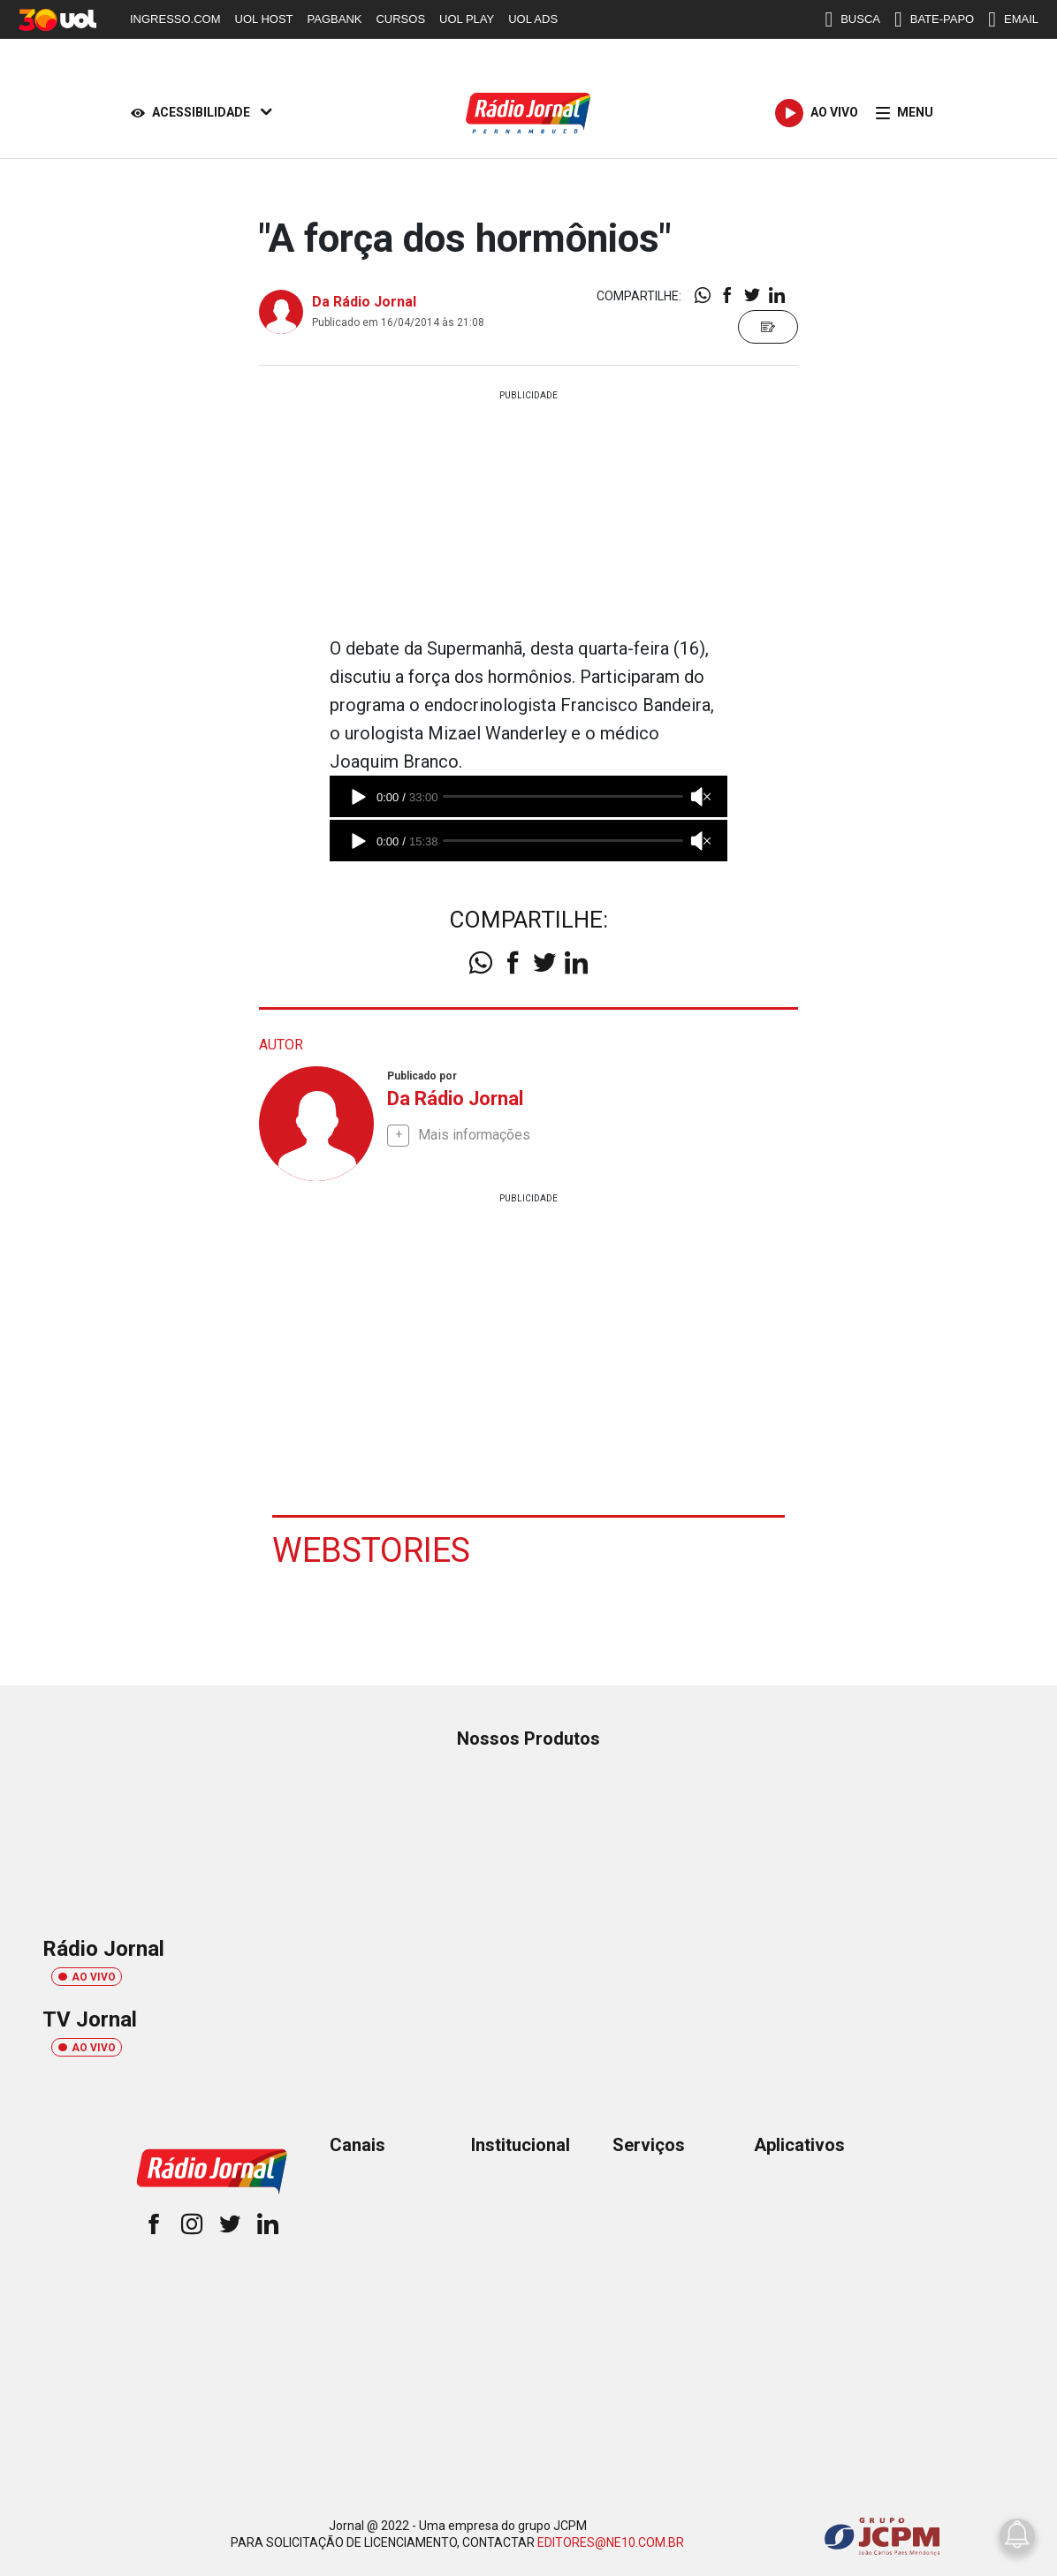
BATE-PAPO (934, 19)
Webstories (371, 1550)
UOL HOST (264, 19)
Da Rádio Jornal (364, 301)
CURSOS (400, 19)
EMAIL (1013, 19)
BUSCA (852, 19)
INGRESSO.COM (175, 19)
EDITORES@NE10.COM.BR (610, 2542)
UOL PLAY (466, 19)
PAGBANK (335, 19)
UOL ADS (533, 19)
